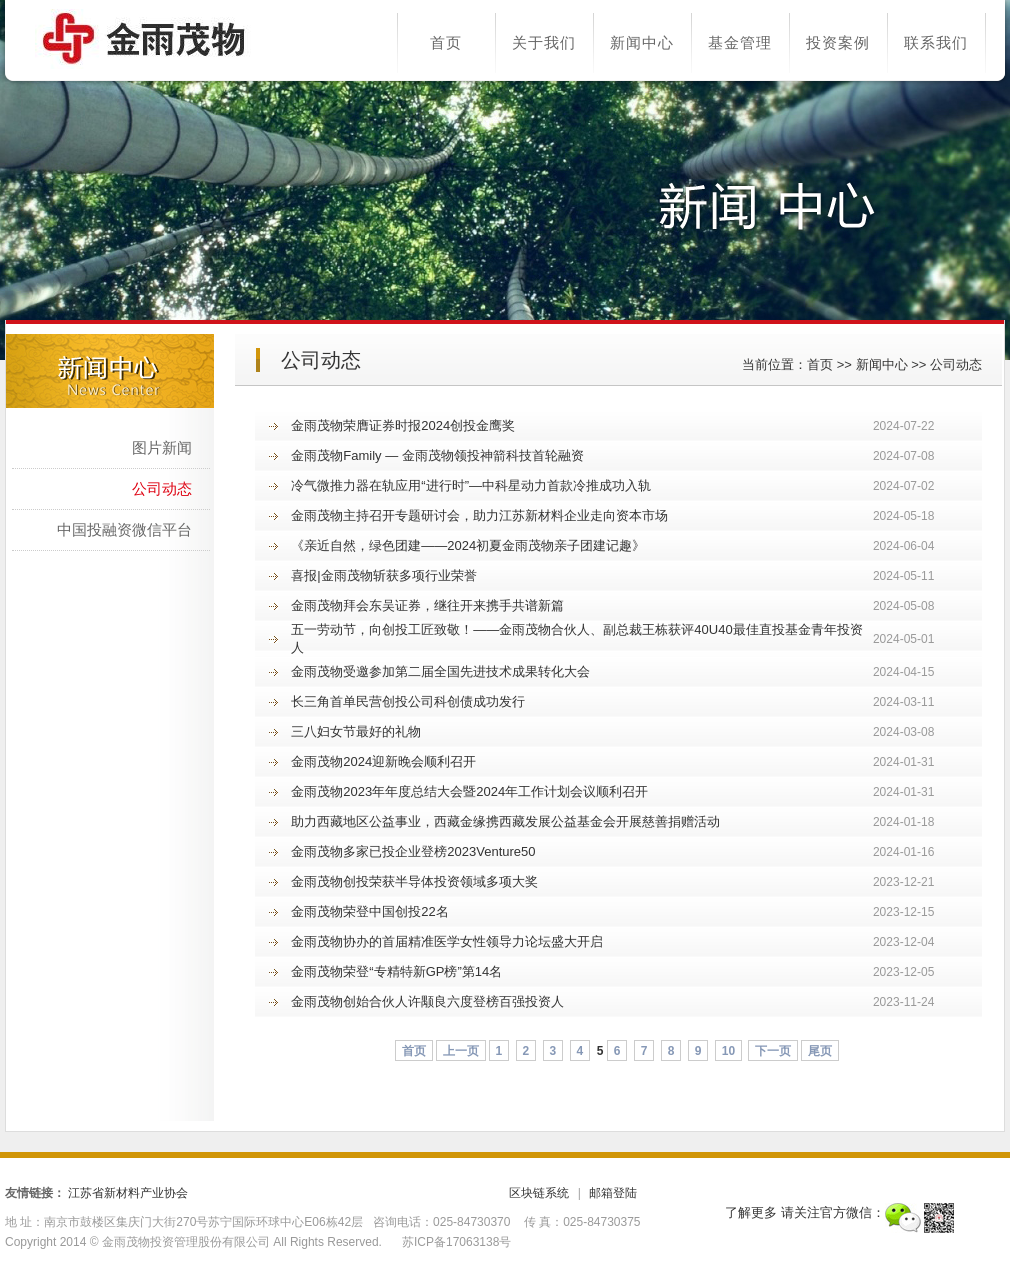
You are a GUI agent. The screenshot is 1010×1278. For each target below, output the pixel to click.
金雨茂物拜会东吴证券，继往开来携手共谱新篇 (427, 605)
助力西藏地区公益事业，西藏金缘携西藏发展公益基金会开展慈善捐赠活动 (505, 821)
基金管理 (740, 42)
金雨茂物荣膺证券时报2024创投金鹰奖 (403, 425)
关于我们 (544, 42)
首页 (446, 42)
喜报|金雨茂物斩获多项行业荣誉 (383, 575)
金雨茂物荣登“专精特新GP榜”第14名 (396, 971)
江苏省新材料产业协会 (128, 1193)
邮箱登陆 (613, 1193)
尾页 (820, 1051)
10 (728, 1051)
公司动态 (956, 364)
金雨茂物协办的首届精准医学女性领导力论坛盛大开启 (447, 941)
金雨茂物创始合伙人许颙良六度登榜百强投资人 (427, 1001)
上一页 (461, 1051)
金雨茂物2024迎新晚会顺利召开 (383, 761)
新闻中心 (642, 42)
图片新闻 (162, 447)
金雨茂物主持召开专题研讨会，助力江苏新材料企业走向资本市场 (479, 515)
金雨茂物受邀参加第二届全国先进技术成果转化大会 (440, 671)
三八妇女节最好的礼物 (356, 731)
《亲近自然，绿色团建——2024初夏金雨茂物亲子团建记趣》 (468, 545)
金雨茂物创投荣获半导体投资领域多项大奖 (414, 881)
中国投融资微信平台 (124, 529)
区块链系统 (539, 1193)
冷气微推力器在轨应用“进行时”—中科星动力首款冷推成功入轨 (471, 485)
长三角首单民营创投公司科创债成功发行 (408, 701)
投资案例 (838, 42)
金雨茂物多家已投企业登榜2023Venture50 (413, 851)
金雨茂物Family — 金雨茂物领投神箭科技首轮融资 (437, 455)
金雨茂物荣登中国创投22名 (369, 911)
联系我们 (936, 42)
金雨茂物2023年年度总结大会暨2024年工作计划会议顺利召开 (469, 791)
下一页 (773, 1051)
